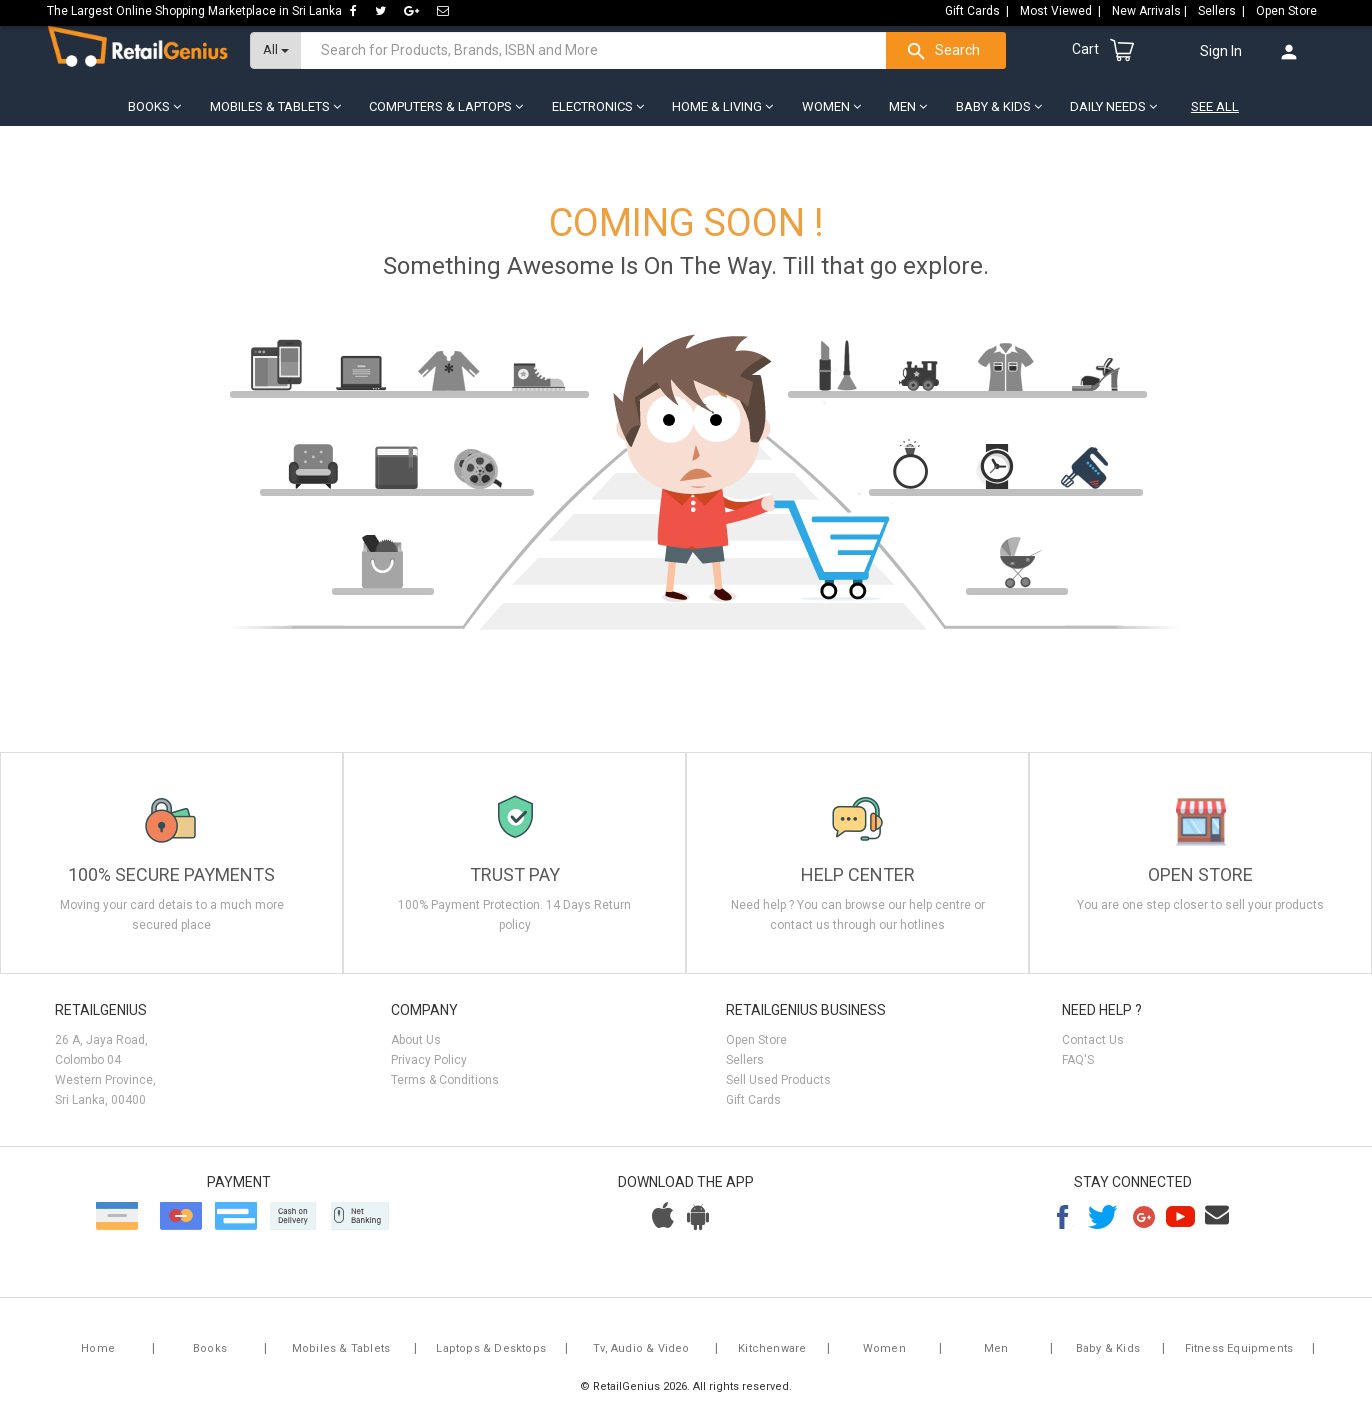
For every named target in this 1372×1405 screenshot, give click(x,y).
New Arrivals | (1151, 11)
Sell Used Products (778, 1090)
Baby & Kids (1108, 1358)
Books (210, 1358)
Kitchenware (772, 1358)
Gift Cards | (978, 11)
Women (884, 1358)
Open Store (1288, 11)
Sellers (745, 1070)
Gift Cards (753, 1110)
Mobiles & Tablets (341, 1358)
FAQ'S (1078, 1070)
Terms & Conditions (445, 1090)
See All (1215, 117)
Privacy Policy (429, 1070)
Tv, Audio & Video (641, 1358)
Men (996, 1358)
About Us (416, 1050)
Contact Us (1093, 1050)
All (276, 60)
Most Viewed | (1062, 11)
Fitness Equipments (1239, 1358)
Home (98, 1358)
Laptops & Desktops (491, 1358)
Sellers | (1223, 11)
